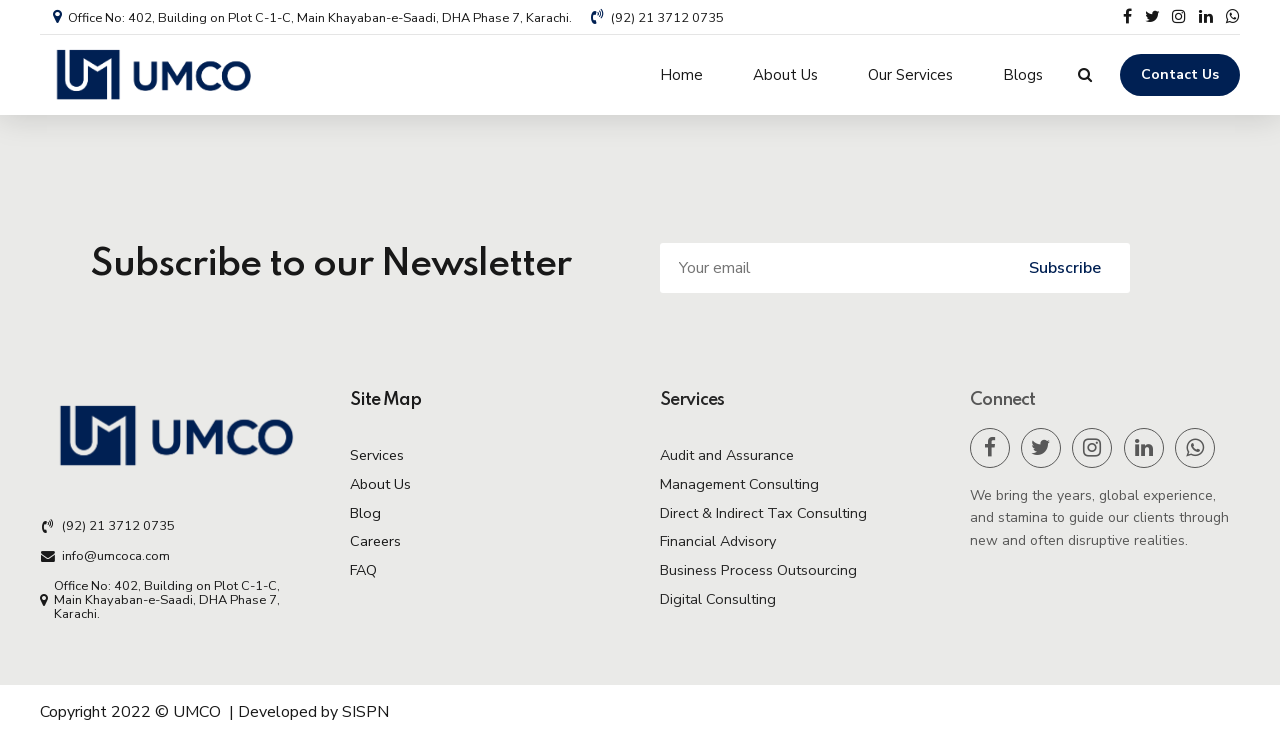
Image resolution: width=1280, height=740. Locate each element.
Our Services (910, 75)
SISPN (365, 712)
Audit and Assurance (727, 455)
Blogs (1023, 75)
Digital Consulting (718, 599)
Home (681, 75)
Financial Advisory (718, 541)
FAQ (363, 570)
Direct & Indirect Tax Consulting (763, 513)
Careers (375, 541)
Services (377, 455)
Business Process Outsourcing (758, 570)
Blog (365, 513)
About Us (785, 75)
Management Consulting (739, 484)
